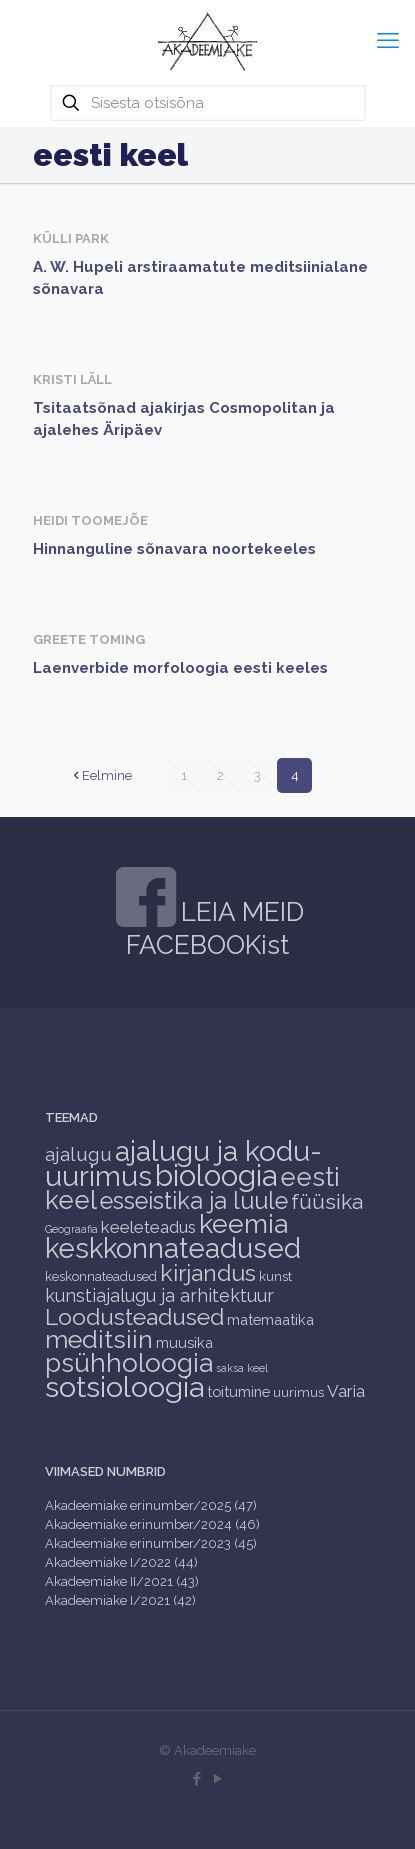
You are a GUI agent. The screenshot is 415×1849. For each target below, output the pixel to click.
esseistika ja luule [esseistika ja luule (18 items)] (194, 1201)
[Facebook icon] (197, 1779)
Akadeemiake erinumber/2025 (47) (151, 1505)
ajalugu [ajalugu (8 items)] (78, 1154)
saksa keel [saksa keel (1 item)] (242, 1368)
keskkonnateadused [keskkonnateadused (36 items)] (173, 1248)
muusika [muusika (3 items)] (184, 1342)
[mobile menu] (388, 40)
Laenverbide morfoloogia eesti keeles (180, 668)
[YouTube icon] (218, 1779)
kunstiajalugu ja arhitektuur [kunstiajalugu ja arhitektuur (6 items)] (159, 1295)
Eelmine (100, 775)
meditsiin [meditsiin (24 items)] (99, 1339)
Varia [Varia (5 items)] (346, 1391)
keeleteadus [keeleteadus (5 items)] (148, 1227)
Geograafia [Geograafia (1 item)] (71, 1229)
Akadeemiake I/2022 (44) (121, 1562)
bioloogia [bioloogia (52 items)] (216, 1175)
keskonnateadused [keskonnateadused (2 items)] (101, 1276)
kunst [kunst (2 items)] (275, 1276)
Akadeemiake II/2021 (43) (122, 1581)
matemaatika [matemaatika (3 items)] (270, 1319)
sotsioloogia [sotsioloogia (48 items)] (124, 1387)
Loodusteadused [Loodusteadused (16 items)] (134, 1316)
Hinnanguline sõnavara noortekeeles (174, 549)
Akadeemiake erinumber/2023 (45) (151, 1543)
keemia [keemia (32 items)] (243, 1223)
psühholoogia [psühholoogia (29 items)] (129, 1362)
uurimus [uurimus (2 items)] (298, 1392)
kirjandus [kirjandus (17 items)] (208, 1272)
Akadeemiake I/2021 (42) (120, 1600)
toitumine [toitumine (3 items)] (238, 1391)
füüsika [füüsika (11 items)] (327, 1201)
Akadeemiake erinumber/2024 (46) (152, 1524)
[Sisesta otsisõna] (208, 103)
